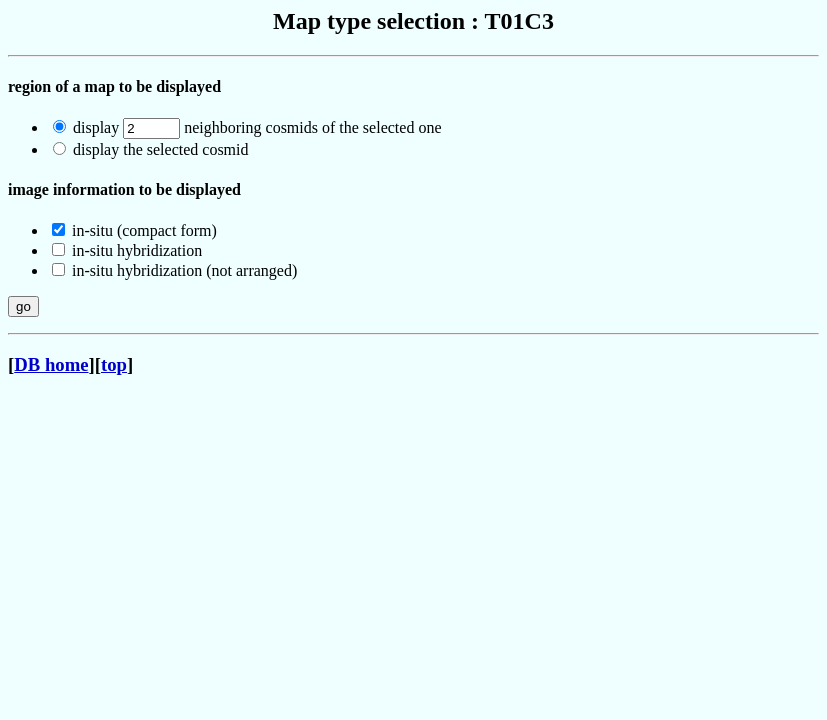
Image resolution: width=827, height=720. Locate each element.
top (114, 364)
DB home (51, 364)
